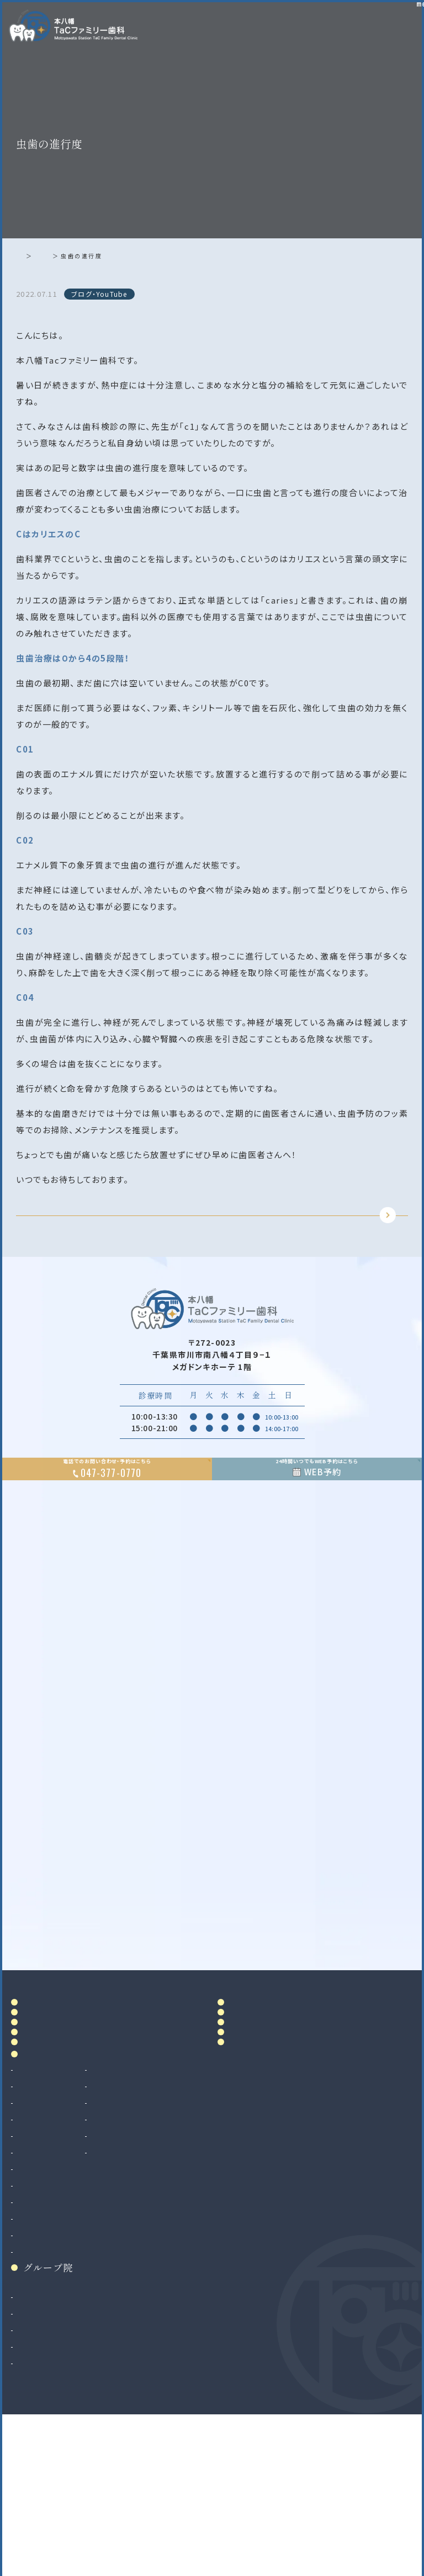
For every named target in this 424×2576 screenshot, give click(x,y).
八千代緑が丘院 (46, 2496)
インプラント (39, 2352)
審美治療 (129, 2219)
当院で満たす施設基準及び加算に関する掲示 (268, 2121)
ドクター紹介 (53, 2118)
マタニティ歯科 (139, 2269)
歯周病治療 (38, 2252)
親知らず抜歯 (41, 2335)
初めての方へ (53, 2166)
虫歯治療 (34, 2219)
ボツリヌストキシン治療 (154, 2302)
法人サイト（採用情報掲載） (66, 2513)
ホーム (29, 256)
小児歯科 (34, 2285)
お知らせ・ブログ (269, 2149)
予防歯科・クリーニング (59, 2302)
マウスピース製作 (144, 2252)
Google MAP (363, 2004)
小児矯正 (34, 2401)
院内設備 (43, 2142)
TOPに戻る (209, 1232)
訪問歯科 (129, 2285)
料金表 (244, 2094)
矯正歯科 (34, 2368)
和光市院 (34, 2446)
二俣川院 (34, 2480)
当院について (53, 2094)
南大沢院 (34, 2463)
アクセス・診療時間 (268, 2070)
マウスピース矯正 (49, 2385)
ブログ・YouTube (77, 256)
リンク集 (249, 2173)
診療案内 (43, 2199)
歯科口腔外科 (42, 2318)
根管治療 (34, 2236)
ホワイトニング (138, 2236)
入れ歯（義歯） (42, 2269)
